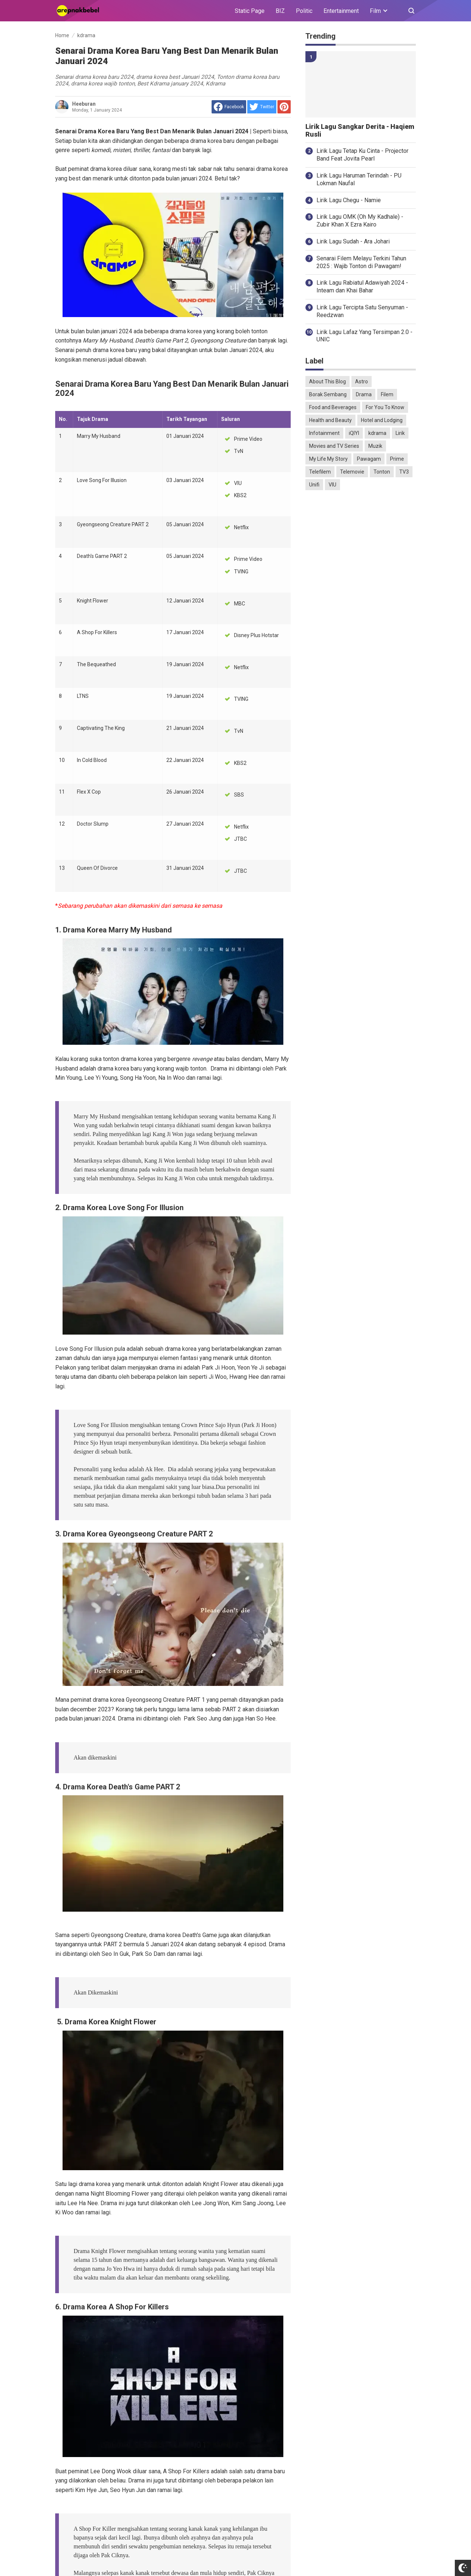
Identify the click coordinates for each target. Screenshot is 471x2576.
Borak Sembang (328, 394)
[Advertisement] (360, 611)
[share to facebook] (229, 106)
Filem (387, 394)
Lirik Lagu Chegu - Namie (348, 200)
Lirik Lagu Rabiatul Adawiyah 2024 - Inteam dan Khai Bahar (362, 286)
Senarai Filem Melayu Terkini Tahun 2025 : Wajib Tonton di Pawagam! (361, 262)
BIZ (280, 10)
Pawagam (369, 459)
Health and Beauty (330, 420)
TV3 (404, 472)
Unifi (314, 485)
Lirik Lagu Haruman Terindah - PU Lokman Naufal (358, 179)
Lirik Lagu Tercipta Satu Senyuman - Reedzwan (362, 311)
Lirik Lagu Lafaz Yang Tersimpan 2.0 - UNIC (364, 335)
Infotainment (324, 433)
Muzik (375, 446)
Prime (397, 459)
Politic (304, 10)
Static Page (250, 10)
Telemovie (352, 472)
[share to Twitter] (261, 106)
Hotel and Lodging (382, 420)
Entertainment (341, 10)
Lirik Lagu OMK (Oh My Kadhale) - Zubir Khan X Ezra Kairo (359, 220)
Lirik (400, 433)
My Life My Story (328, 459)
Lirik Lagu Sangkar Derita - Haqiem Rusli (359, 130)
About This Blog (327, 381)
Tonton (381, 472)
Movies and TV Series (334, 446)
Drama (364, 394)
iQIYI (354, 433)
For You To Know (385, 407)
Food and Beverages (333, 407)
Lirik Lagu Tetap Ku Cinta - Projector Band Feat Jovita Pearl (362, 154)
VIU (332, 485)
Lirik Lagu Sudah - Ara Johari (353, 241)
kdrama (377, 433)
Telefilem (320, 472)
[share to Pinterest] (284, 106)
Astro (361, 381)
